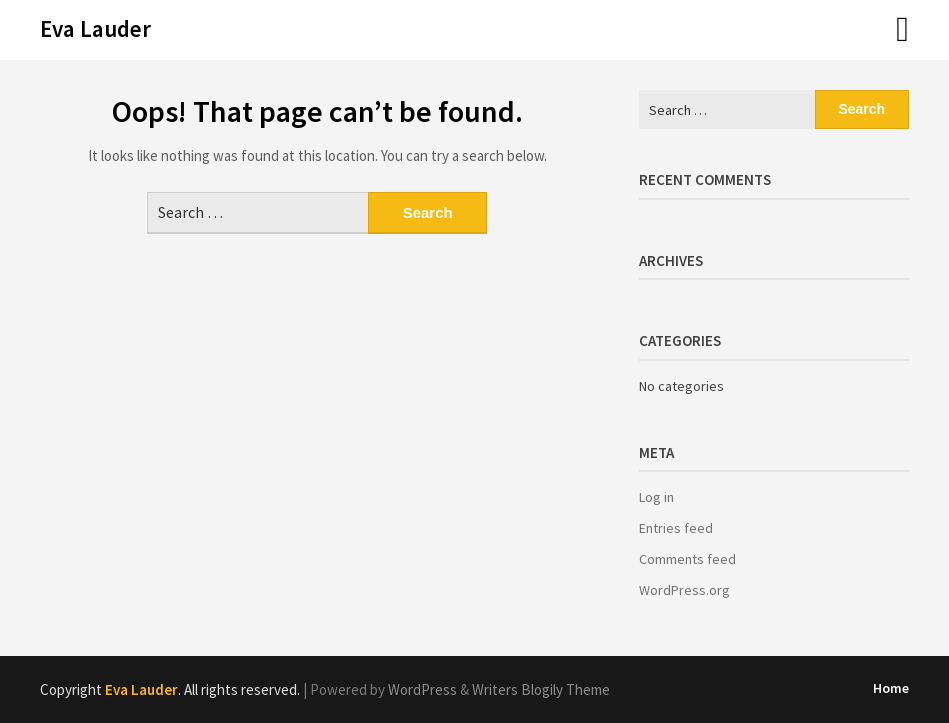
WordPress (422, 689)
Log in (656, 497)
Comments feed (687, 559)
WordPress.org (684, 590)
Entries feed (676, 528)
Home (891, 688)
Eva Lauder (95, 28)
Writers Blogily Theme (541, 689)
